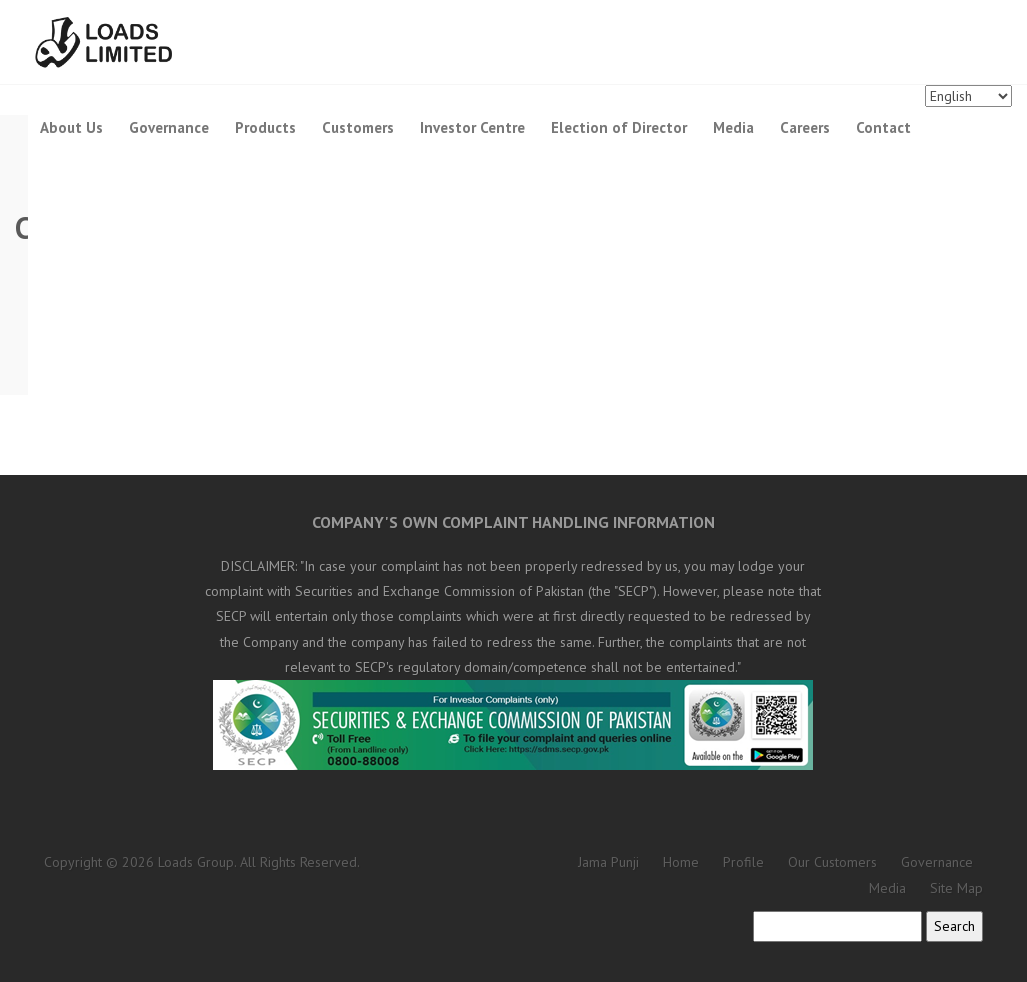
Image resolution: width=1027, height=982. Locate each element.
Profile (743, 862)
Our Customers (832, 862)
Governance (169, 127)
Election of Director (619, 127)
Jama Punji (608, 862)
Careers (805, 127)
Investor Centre (472, 127)
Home (681, 862)
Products (265, 127)
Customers (358, 127)
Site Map (956, 888)
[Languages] (968, 96)
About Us (71, 127)
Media (733, 127)
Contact (883, 127)
